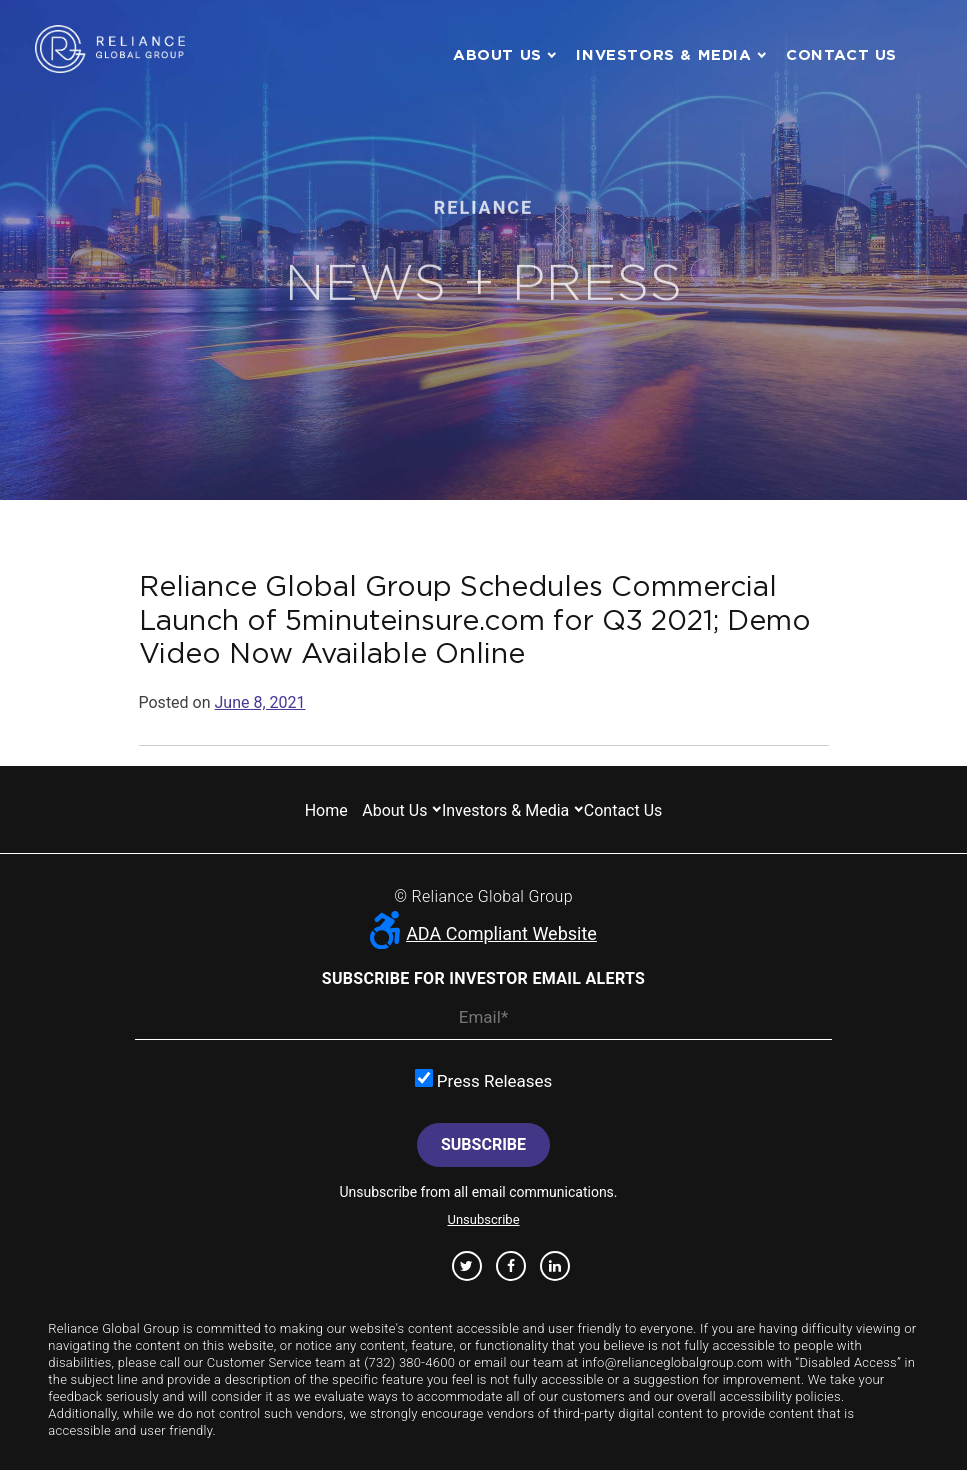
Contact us (841, 54)
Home (326, 810)
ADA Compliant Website (483, 933)
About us (497, 54)
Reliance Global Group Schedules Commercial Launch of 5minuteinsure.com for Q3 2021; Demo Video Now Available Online (475, 619)
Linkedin (555, 1266)
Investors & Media (663, 54)
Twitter (466, 1266)
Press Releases (484, 1080)
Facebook (511, 1266)
